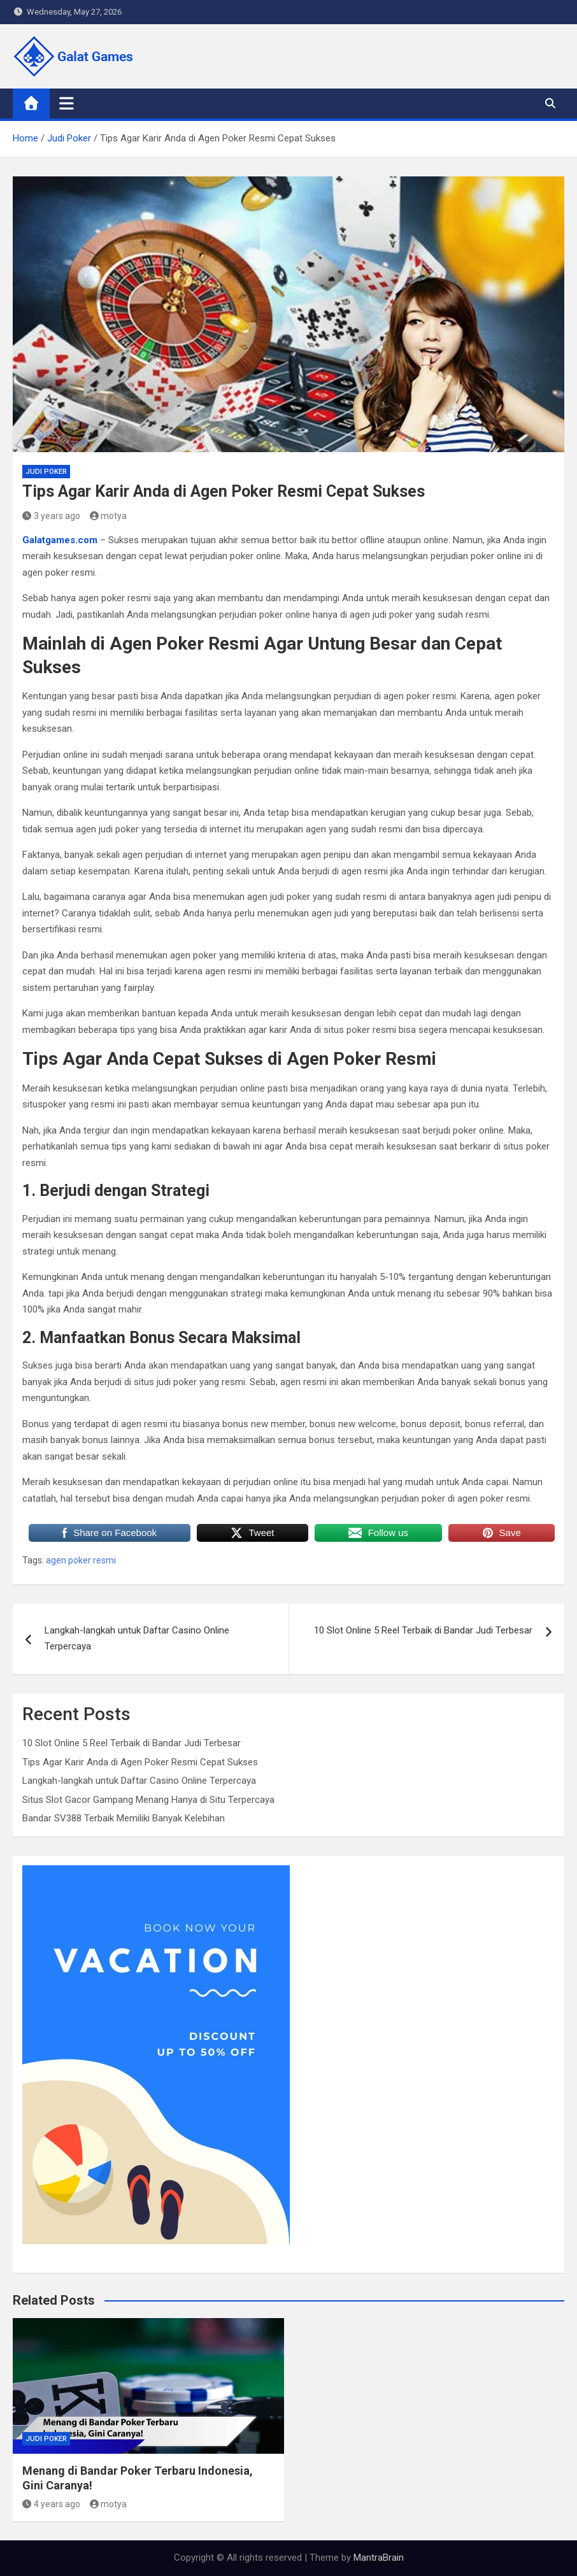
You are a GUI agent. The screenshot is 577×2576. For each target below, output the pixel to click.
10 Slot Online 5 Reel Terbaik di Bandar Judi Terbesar (423, 1630)
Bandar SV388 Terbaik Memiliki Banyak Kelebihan (123, 1818)
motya (108, 516)
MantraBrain (378, 2557)
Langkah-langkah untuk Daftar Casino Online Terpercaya (137, 1639)
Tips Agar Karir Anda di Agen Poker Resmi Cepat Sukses (140, 1762)
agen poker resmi (81, 1560)
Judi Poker (46, 471)
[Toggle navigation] (66, 103)
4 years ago (51, 2504)
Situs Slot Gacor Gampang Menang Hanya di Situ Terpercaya (148, 1799)
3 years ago (51, 516)
